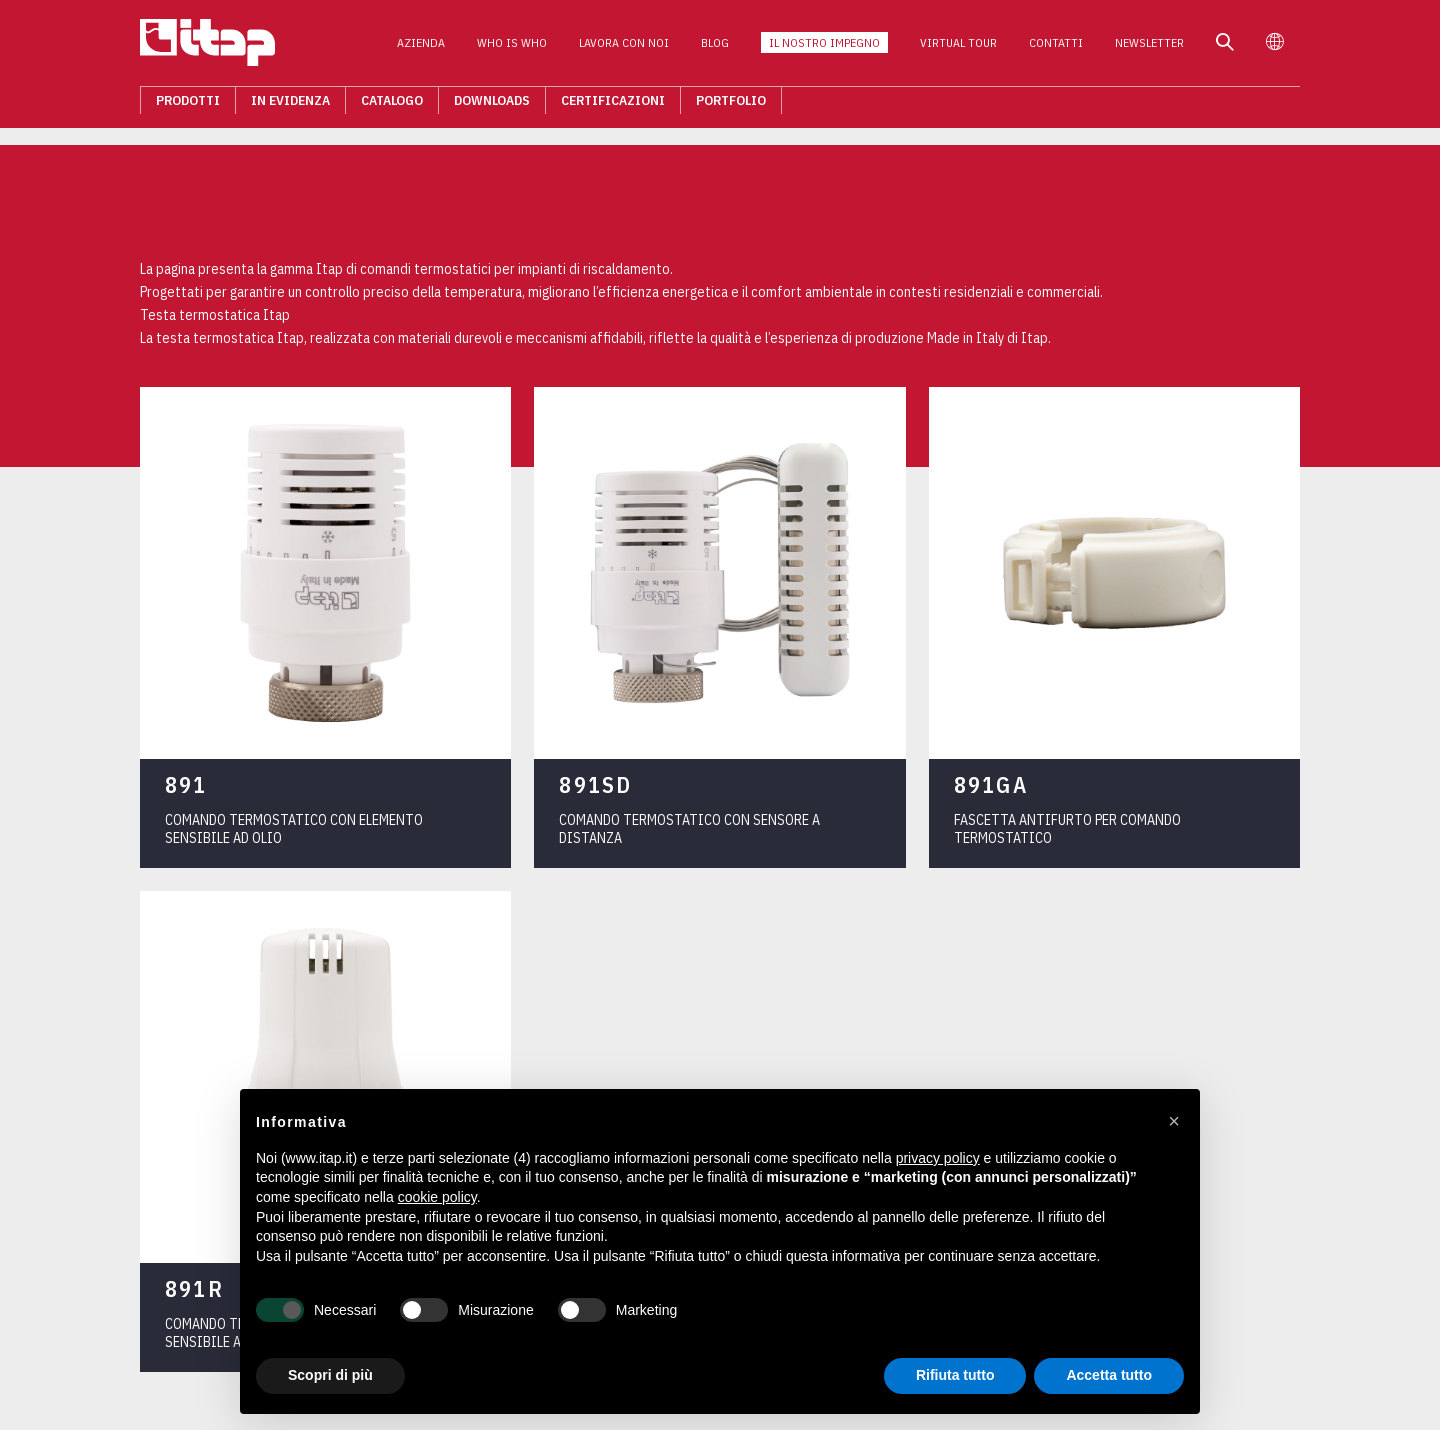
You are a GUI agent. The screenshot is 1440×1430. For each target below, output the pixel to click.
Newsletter (1149, 48)
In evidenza (290, 106)
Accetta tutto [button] (1109, 1375)
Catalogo (392, 106)
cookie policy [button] (437, 1197)
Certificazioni (613, 106)
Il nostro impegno (824, 48)
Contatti (1056, 48)
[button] (1174, 1121)
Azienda (421, 48)
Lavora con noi (624, 48)
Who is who (512, 48)
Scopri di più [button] (330, 1375)
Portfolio (731, 106)
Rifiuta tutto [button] (955, 1375)
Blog (715, 48)
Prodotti (188, 106)
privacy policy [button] (938, 1158)
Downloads (492, 106)
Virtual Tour (958, 48)
